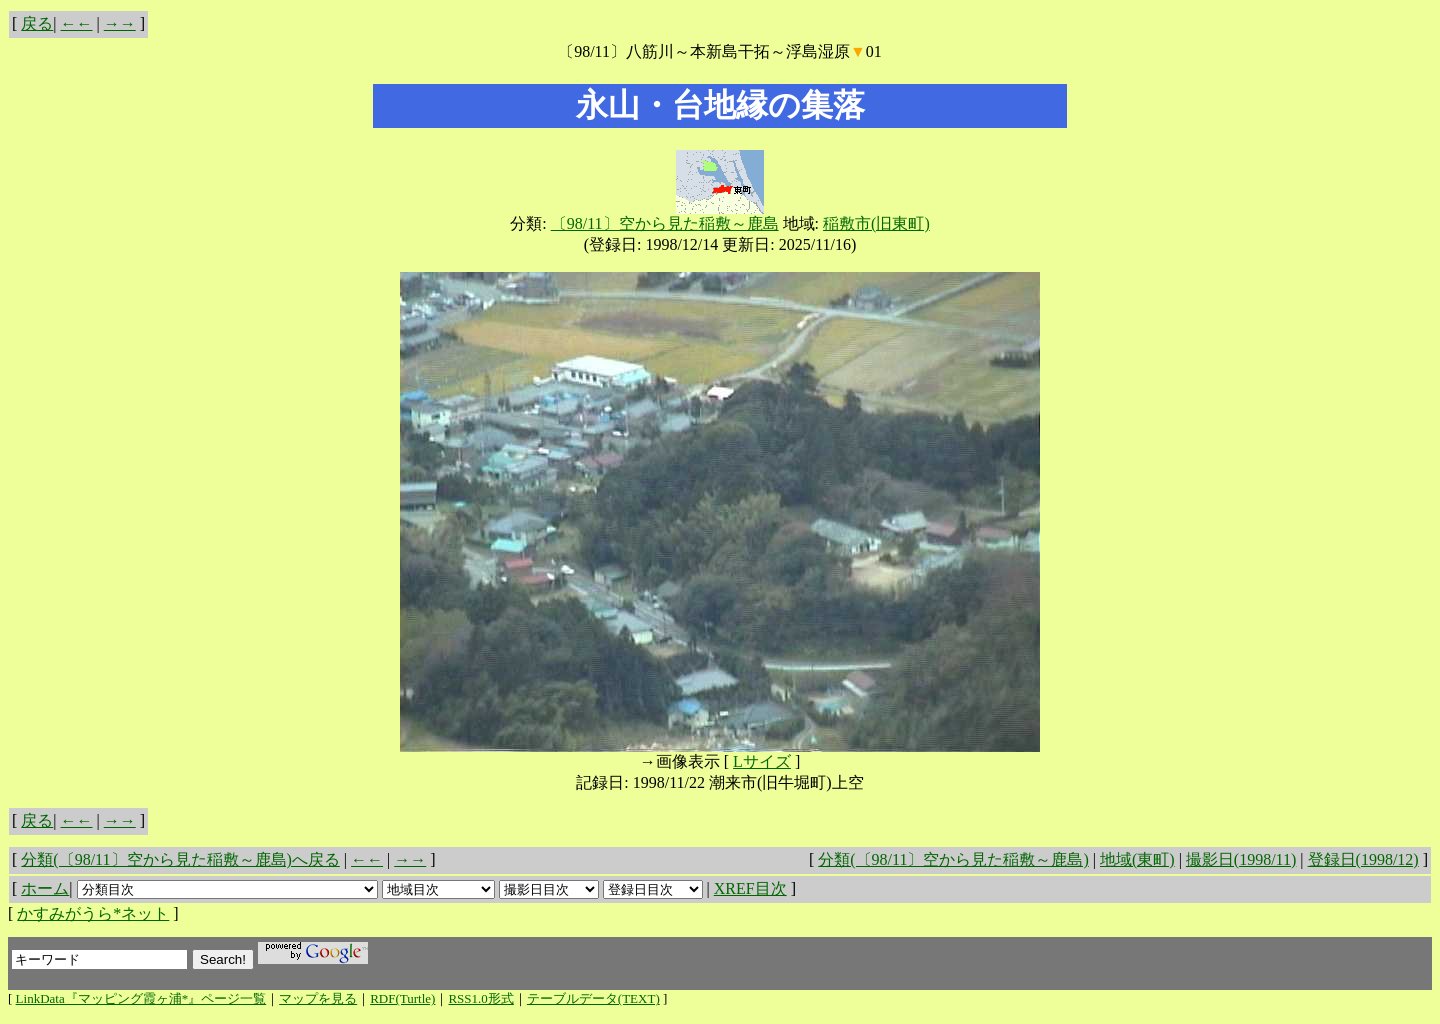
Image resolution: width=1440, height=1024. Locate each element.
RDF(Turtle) (402, 998)
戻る (37, 23)
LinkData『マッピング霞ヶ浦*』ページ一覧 (141, 998)
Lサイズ (762, 761)
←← (77, 23)
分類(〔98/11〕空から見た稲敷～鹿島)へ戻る (180, 859)
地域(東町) (1137, 859)
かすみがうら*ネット (93, 913)
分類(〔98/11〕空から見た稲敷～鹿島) (953, 859)
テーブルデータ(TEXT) (593, 998)
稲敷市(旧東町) (876, 223)
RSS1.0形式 (480, 998)
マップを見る (318, 998)
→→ (120, 23)
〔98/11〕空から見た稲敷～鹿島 (665, 223)
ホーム (45, 888)
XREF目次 (750, 888)
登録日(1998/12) (1363, 859)
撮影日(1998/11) (1241, 859)
